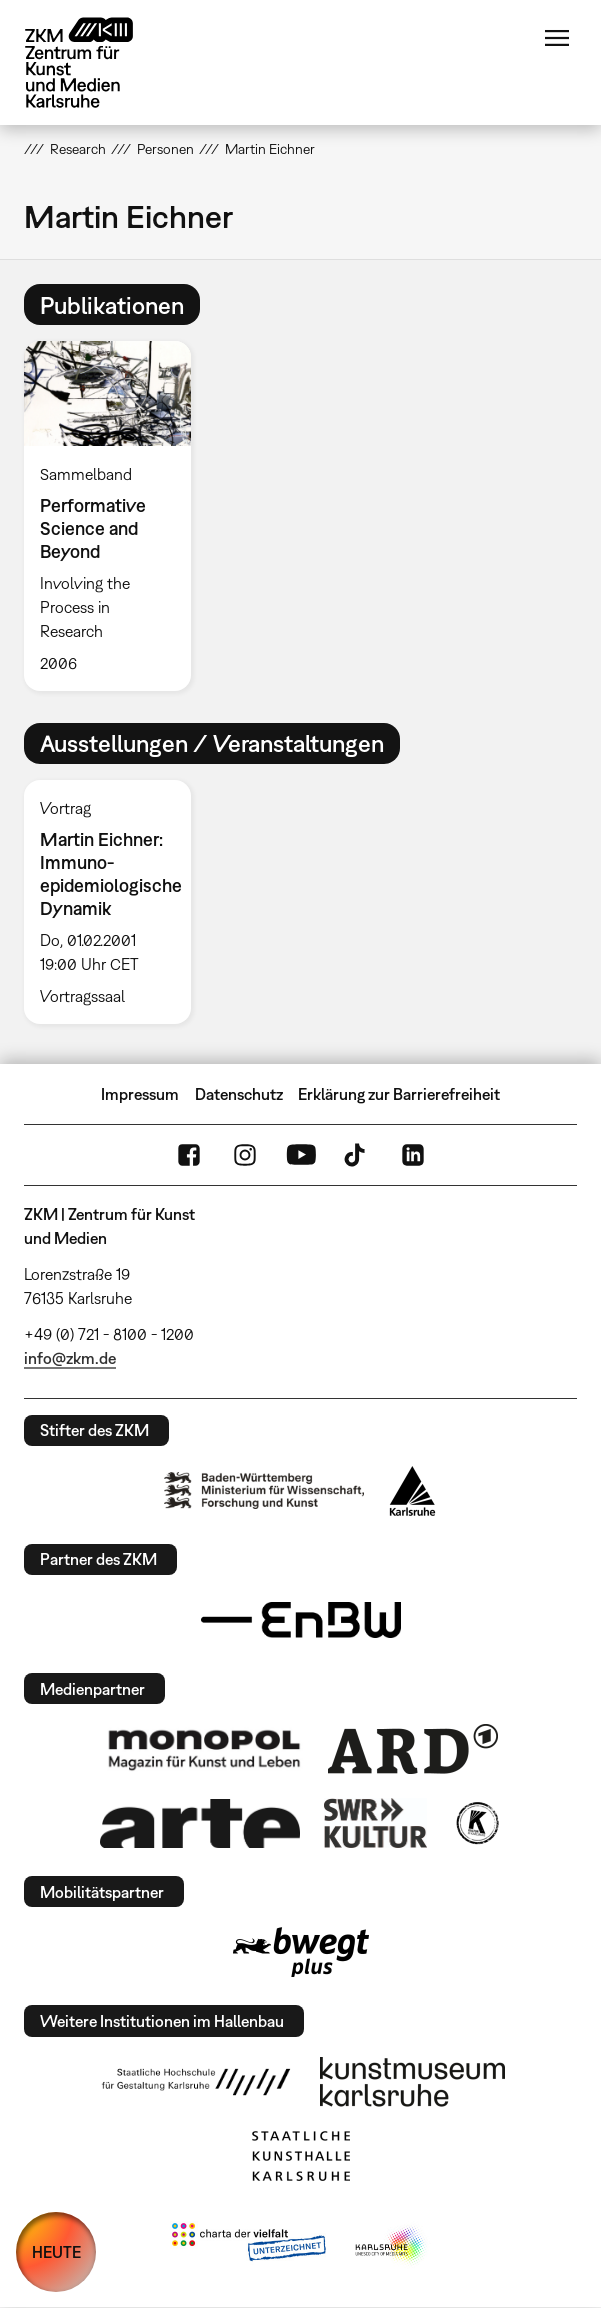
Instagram (245, 1155)
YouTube (301, 1155)
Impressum (140, 1094)
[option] (115, 515)
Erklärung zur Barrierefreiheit (399, 1094)
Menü (557, 38)
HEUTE (56, 2252)
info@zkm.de (70, 1358)
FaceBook (189, 1155)
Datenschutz (239, 1094)
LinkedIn (413, 1155)
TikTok (357, 1155)
